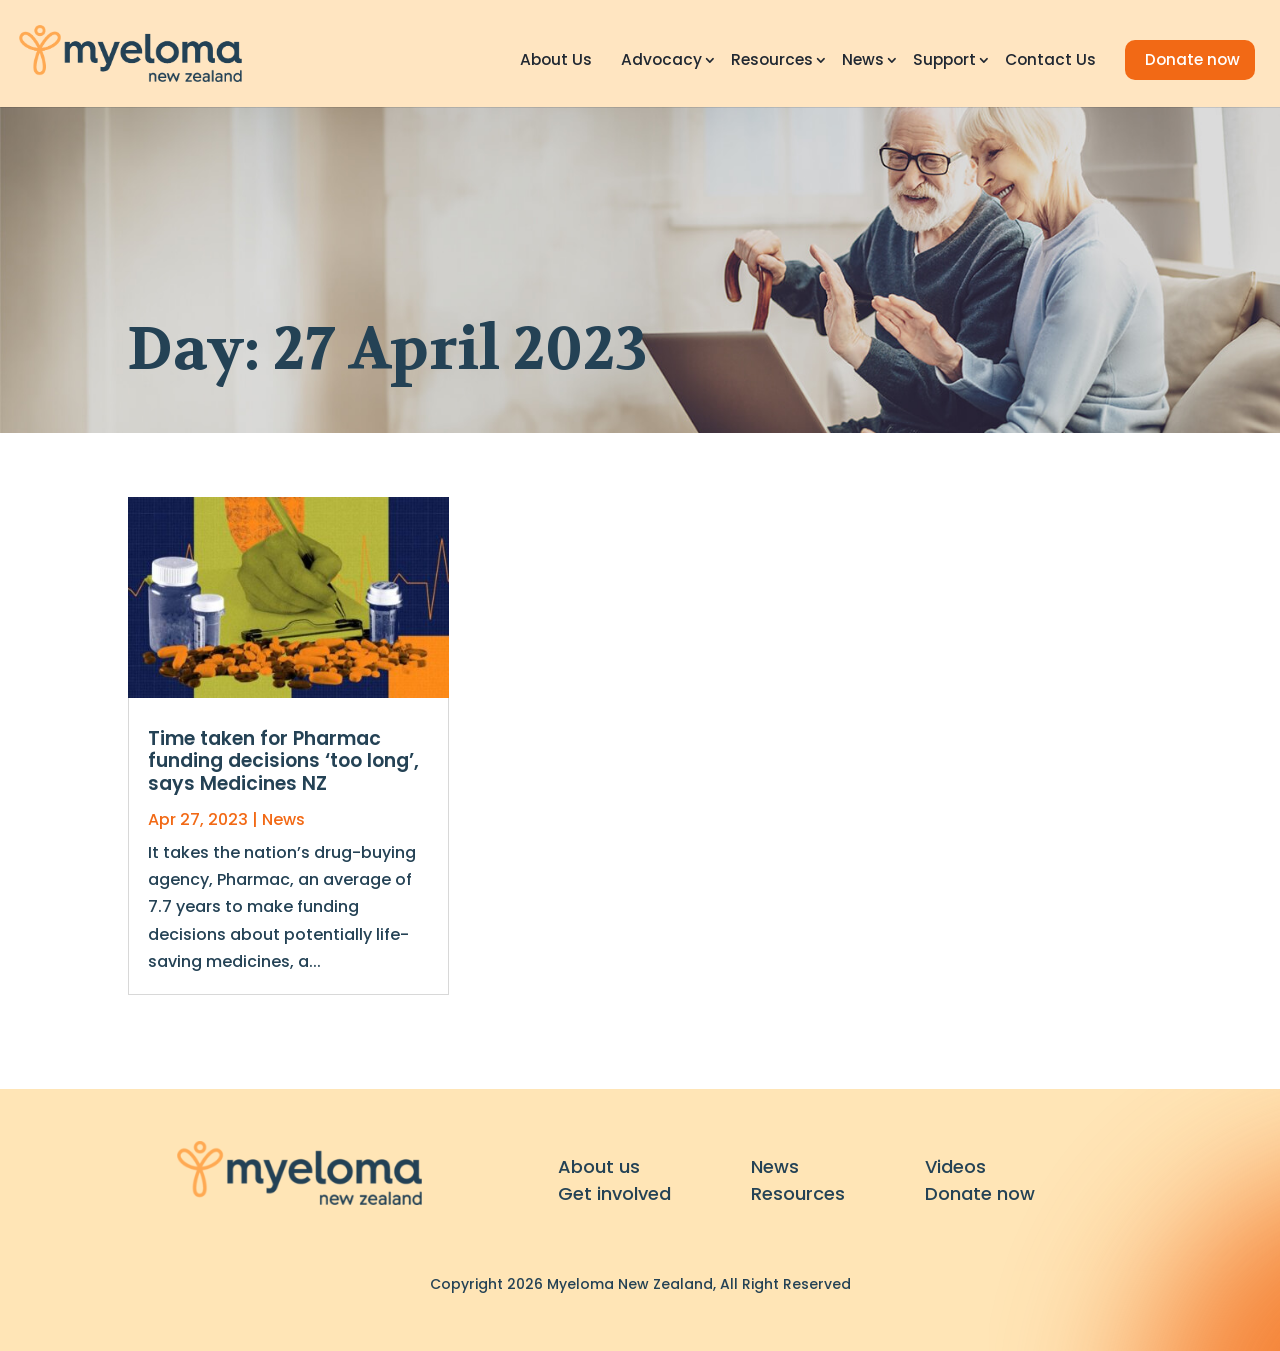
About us (599, 1166)
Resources (772, 61)
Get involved (614, 1193)
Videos (955, 1166)
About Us (556, 61)
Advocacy (661, 61)
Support (944, 61)
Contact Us (1050, 61)
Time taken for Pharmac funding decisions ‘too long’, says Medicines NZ (283, 761)
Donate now (1192, 59)
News (863, 61)
